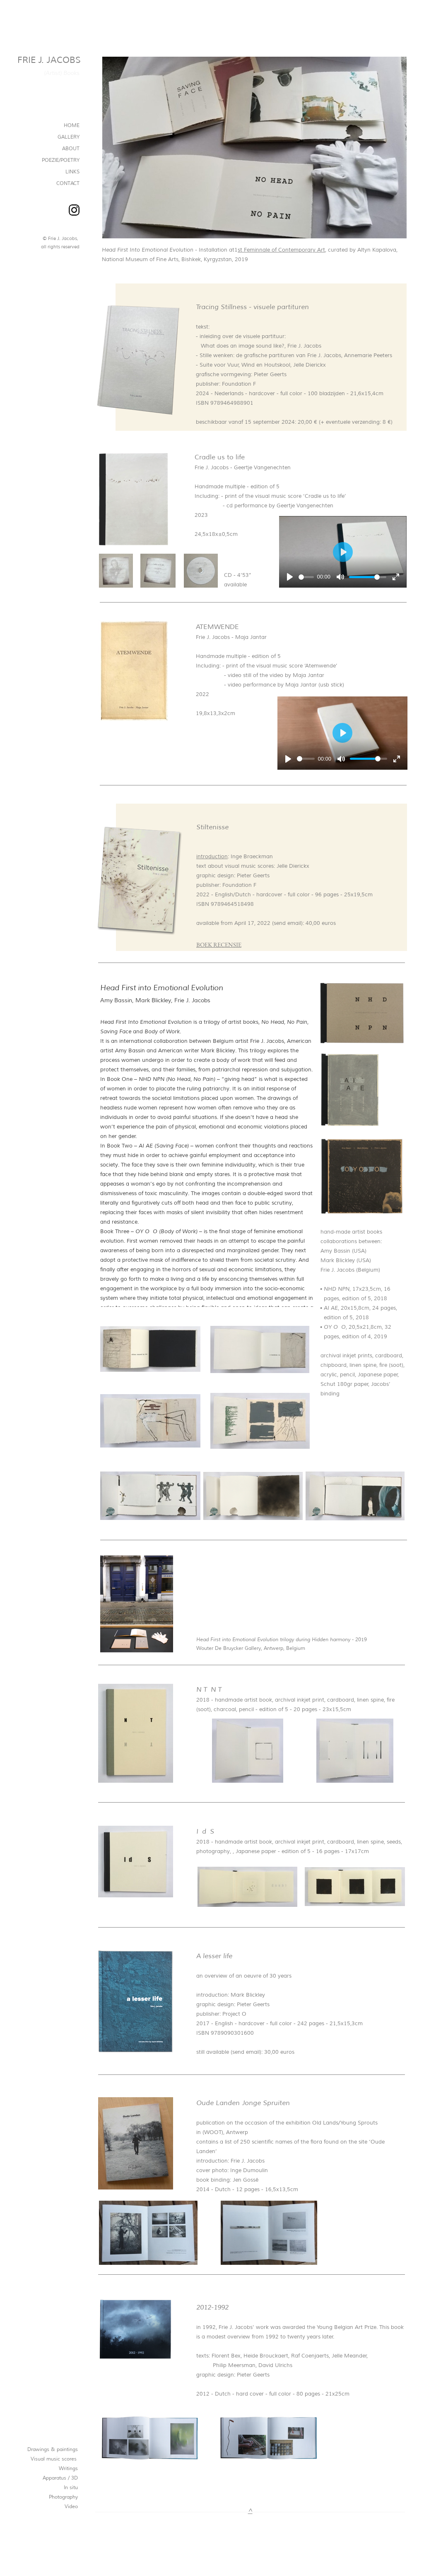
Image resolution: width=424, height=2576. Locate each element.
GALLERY (69, 137)
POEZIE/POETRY (61, 160)
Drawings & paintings (52, 2449)
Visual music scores (54, 2459)
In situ (71, 2488)
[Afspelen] (289, 576)
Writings (68, 2469)
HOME (72, 125)
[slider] (306, 577)
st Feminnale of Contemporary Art (281, 250)
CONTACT (68, 183)
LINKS (72, 172)
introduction (212, 856)
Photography (63, 2497)
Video (71, 2507)
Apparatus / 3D (60, 2478)
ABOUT (71, 149)
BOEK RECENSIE (218, 944)
